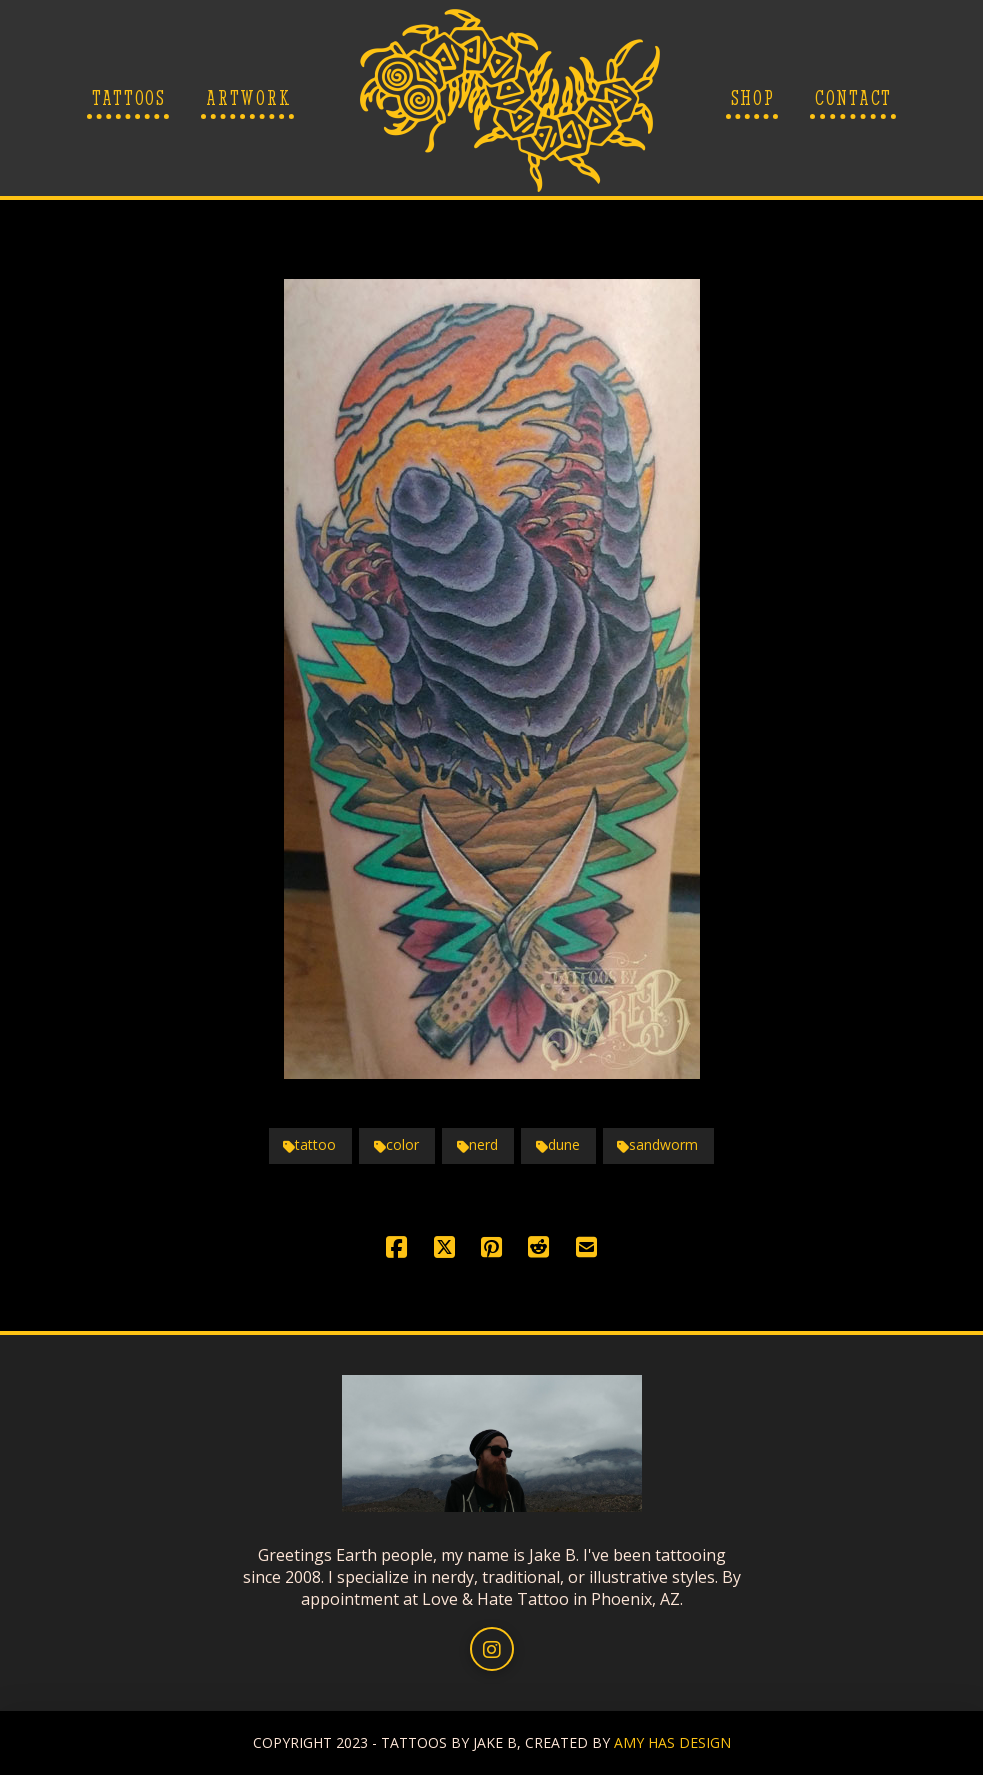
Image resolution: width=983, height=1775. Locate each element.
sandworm (657, 1144)
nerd (477, 1144)
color (396, 1144)
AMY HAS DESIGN (672, 1742)
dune (558, 1144)
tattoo (309, 1144)
